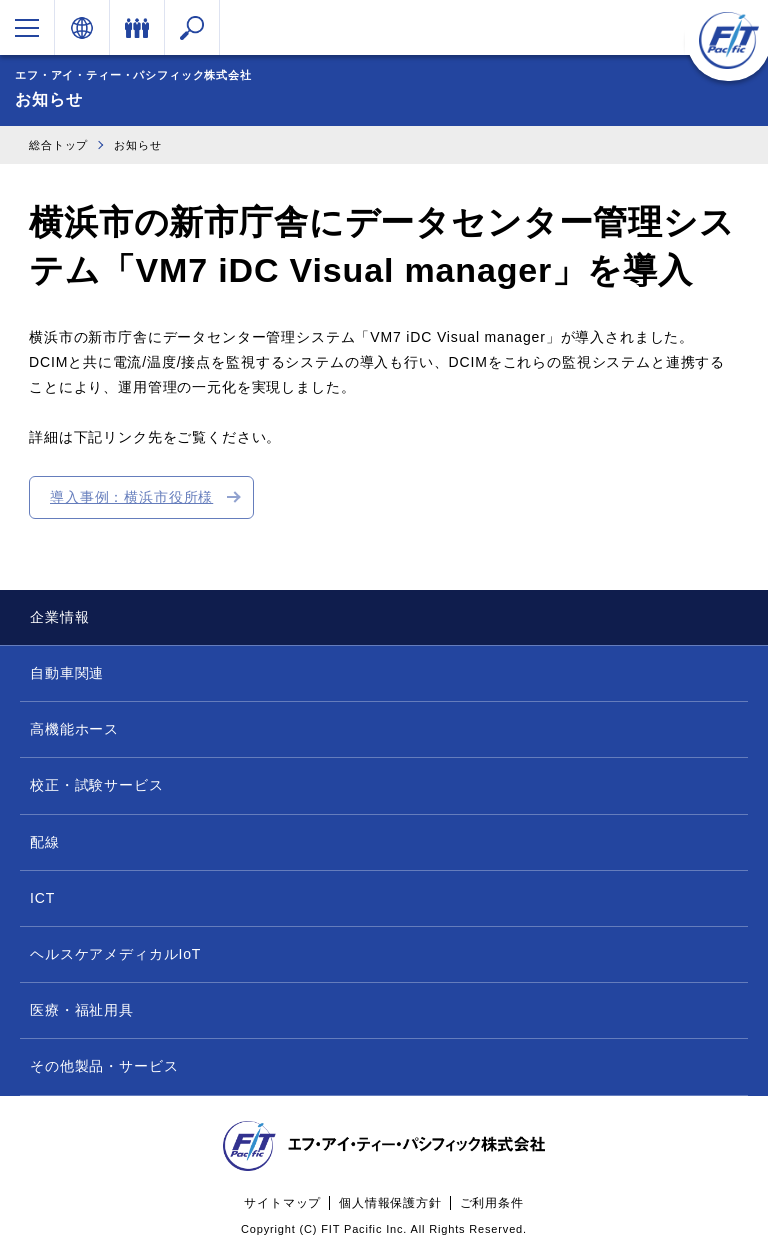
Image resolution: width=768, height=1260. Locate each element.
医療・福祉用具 (82, 1010)
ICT (42, 898)
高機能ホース (74, 729)
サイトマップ (282, 1203)
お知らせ (137, 145)
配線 (45, 842)
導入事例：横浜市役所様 (131, 497)
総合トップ (58, 145)
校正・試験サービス (97, 785)
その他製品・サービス (104, 1066)
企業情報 (59, 617)
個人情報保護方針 (390, 1203)
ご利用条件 (492, 1203)
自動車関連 (67, 673)
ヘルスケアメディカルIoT (115, 954)
